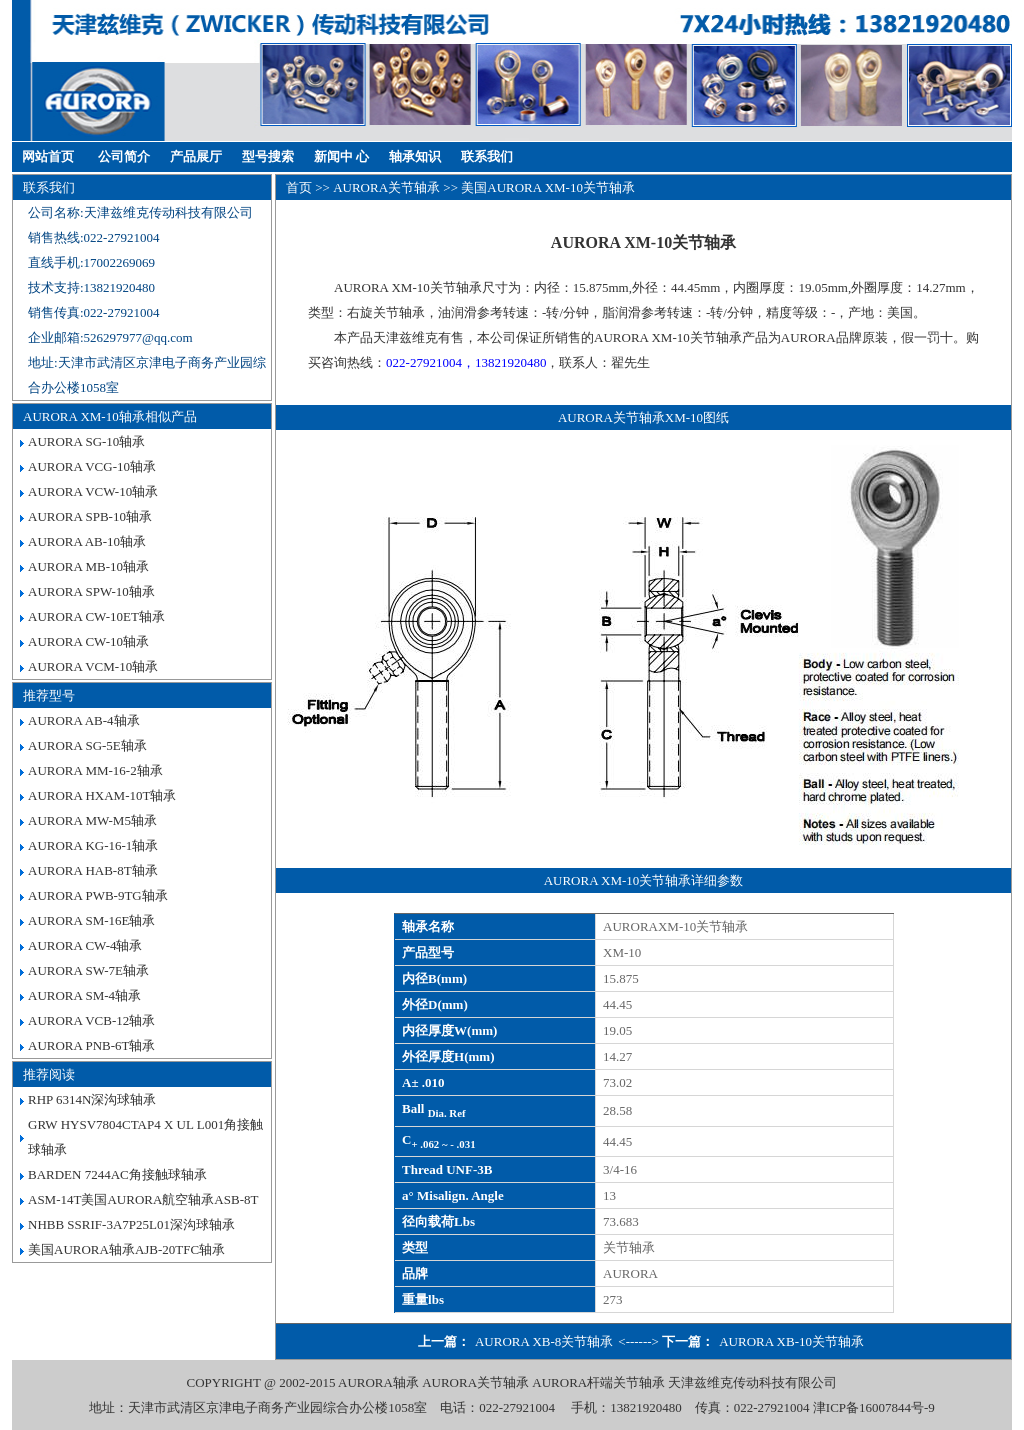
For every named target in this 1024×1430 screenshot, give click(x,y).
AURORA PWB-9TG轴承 (98, 895)
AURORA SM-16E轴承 (92, 920)
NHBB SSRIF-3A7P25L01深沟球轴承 (131, 1224)
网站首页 (48, 156)
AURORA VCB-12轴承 (91, 1020)
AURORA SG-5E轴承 (87, 745)
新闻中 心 (341, 156)
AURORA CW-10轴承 (88, 641)
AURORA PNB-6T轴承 (92, 1045)
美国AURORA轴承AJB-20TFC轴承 (126, 1249)
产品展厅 (196, 156)
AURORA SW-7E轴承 (88, 970)
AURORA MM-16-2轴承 (95, 770)
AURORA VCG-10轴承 (92, 466)
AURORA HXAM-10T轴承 (102, 795)
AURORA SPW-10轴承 (91, 591)
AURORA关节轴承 (386, 187)
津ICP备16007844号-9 (874, 1407)
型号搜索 (268, 156)
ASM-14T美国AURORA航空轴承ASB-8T (143, 1199)
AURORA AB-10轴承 (87, 541)
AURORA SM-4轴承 (84, 995)
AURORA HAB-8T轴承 (93, 870)
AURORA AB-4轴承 (84, 720)
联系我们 (487, 156)
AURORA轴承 (378, 1382)
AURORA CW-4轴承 (85, 945)
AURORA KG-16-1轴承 (93, 845)
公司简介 (124, 156)
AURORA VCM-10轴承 (93, 666)
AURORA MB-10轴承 (88, 566)
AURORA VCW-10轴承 (93, 491)
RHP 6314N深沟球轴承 (92, 1099)
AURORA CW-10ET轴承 (96, 616)
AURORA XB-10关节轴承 (791, 1341)
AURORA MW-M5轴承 (92, 820)
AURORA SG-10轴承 (86, 441)
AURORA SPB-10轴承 (90, 516)
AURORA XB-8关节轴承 (544, 1341)
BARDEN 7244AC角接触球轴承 (117, 1174)
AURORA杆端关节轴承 (598, 1382)
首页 (299, 187)
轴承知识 (415, 156)
